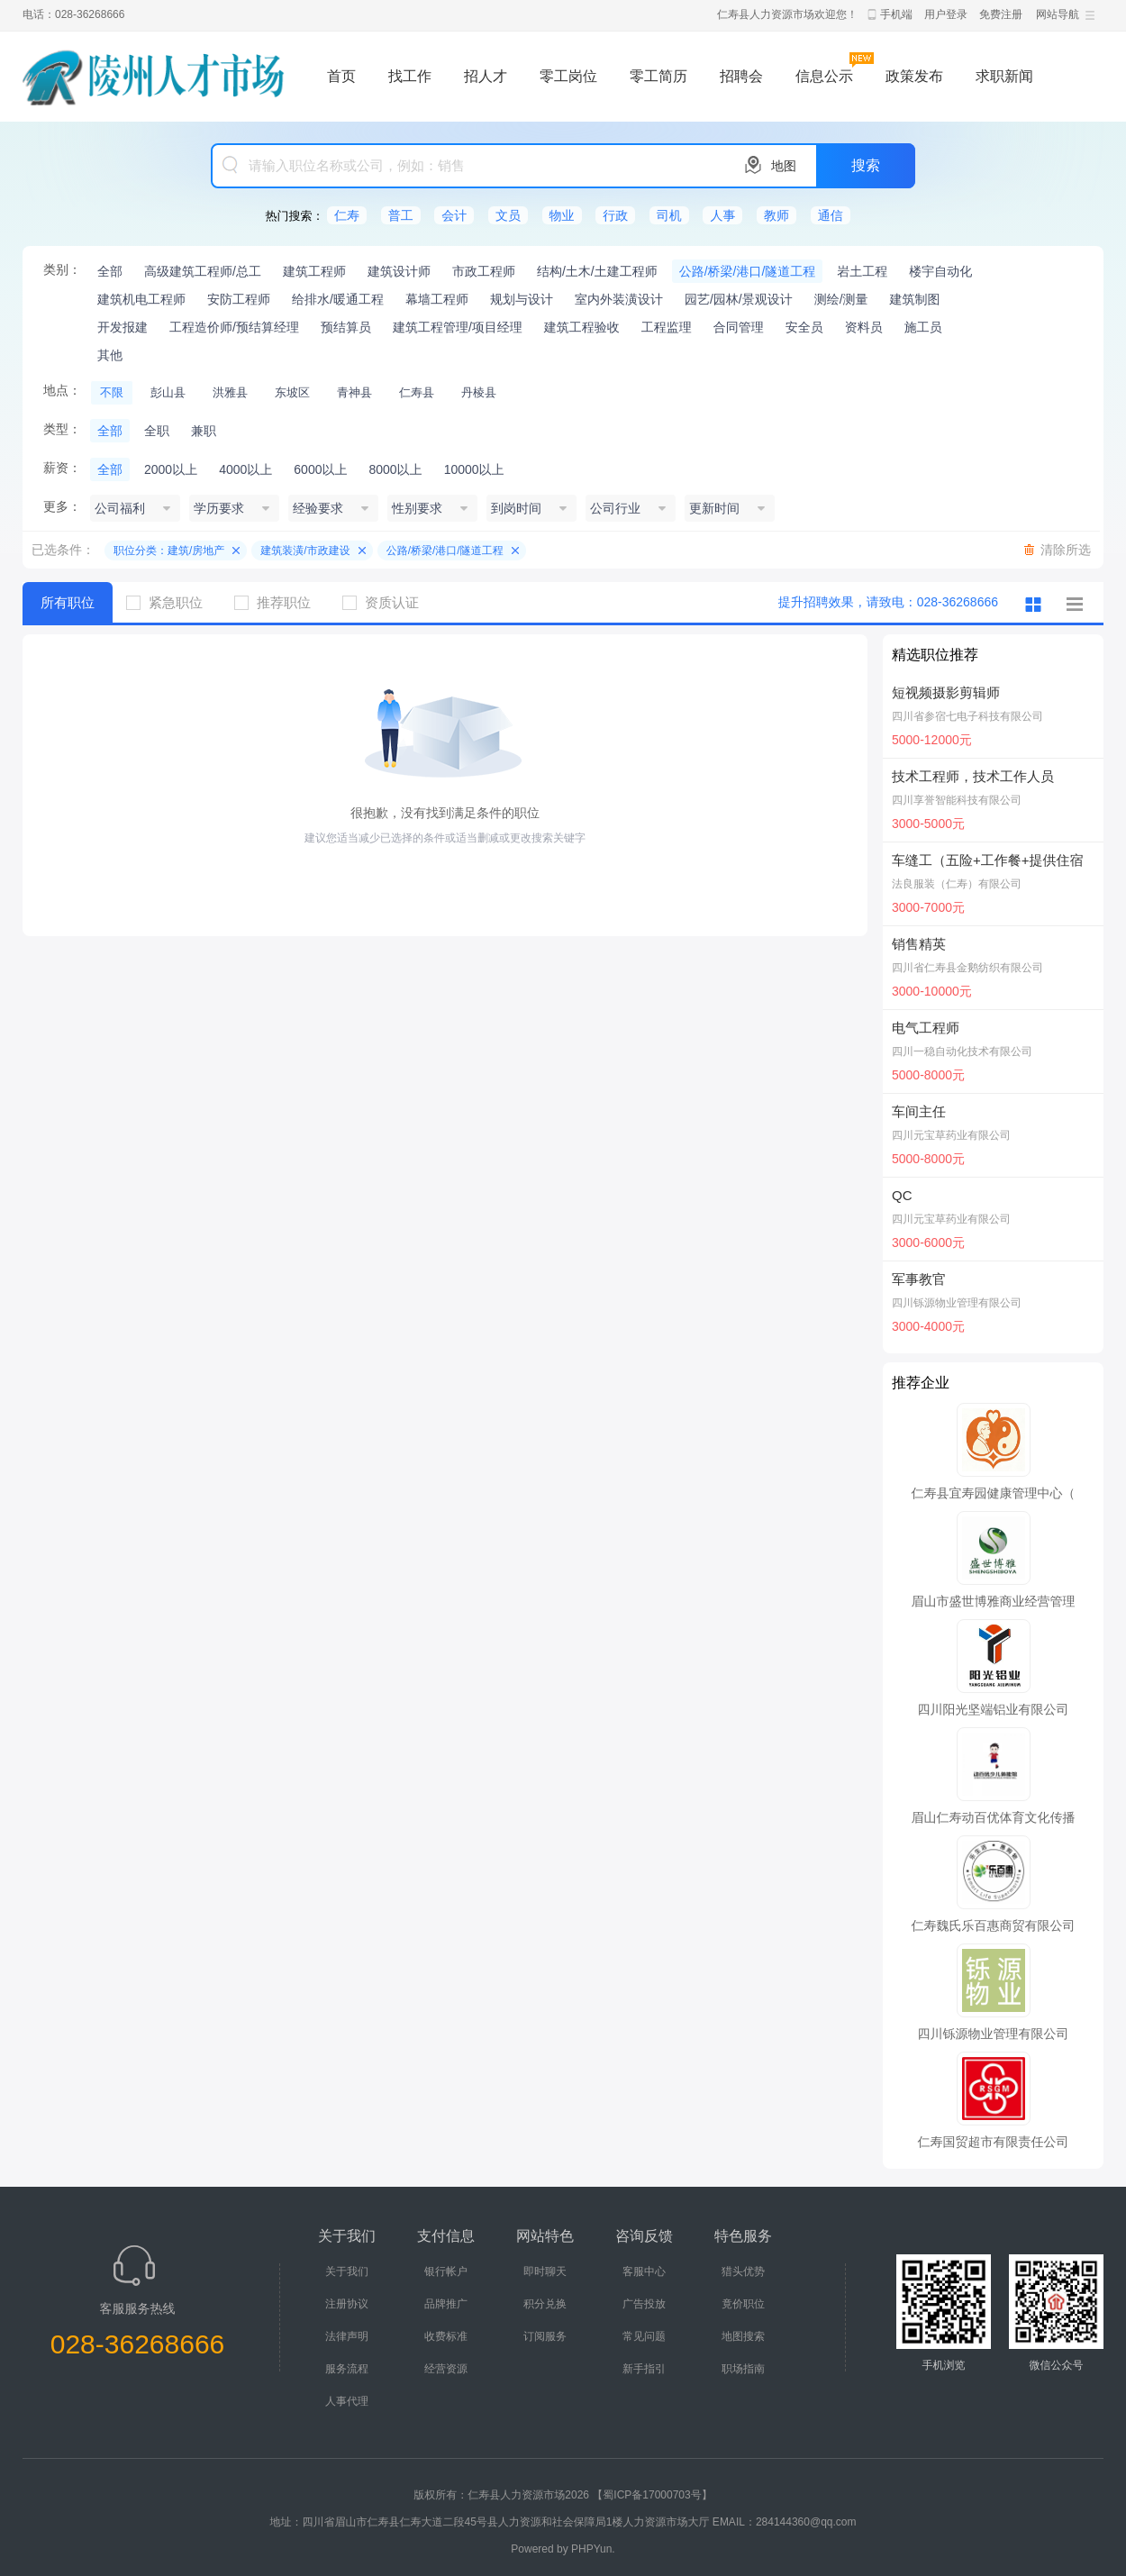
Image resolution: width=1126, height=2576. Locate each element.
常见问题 (644, 2336)
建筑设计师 (399, 271)
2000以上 (170, 469)
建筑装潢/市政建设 (305, 550)
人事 (722, 215)
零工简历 (658, 76)
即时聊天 (545, 2271)
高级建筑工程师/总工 (202, 271)
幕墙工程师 (436, 299)
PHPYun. (593, 2549)
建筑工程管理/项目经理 (457, 327)
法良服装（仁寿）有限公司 (957, 884)
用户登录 (945, 14)
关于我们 (346, 2271)
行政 (615, 215)
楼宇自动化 (940, 271)
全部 (110, 271)
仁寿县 (416, 392)
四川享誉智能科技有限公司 (957, 800)
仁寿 (346, 215)
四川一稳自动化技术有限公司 (962, 1051)
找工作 (409, 76)
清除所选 (1065, 549)
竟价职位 (743, 2304)
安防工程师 (238, 299)
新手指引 (644, 2368)
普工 (400, 215)
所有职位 (68, 602)
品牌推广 (446, 2304)
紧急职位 (171, 602)
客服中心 (644, 2271)
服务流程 (346, 2368)
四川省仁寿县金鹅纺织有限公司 (967, 967)
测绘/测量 (841, 299)
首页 (341, 76)
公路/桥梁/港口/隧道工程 (747, 271)
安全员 (804, 327)
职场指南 (743, 2368)
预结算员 (346, 327)
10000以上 (474, 469)
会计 (454, 215)
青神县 (354, 392)
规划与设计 (521, 299)
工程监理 (666, 327)
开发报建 (122, 327)
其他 (110, 355)
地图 (783, 166)
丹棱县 (478, 392)
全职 (156, 430)
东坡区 (292, 392)
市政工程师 (483, 271)
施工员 (923, 327)
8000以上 (395, 469)
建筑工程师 (314, 271)
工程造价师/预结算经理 (234, 327)
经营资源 (446, 2368)
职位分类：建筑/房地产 (169, 550)
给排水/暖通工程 (338, 299)
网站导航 (1057, 14)
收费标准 (446, 2336)
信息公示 (824, 76)
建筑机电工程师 (141, 299)
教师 (776, 215)
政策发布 (914, 76)
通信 (830, 215)
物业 (562, 215)
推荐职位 (279, 602)
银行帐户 (446, 2271)
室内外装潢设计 (619, 299)
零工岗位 (568, 76)
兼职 (203, 430)
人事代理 (346, 2401)
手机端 (896, 14)
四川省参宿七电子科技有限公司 (967, 716)
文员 (508, 215)
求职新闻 (1004, 76)
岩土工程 (862, 271)
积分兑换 (545, 2304)
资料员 (864, 327)
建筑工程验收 (582, 327)
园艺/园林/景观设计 (739, 299)
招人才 (485, 76)
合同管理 (738, 327)
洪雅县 (230, 392)
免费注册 (1000, 14)
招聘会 (741, 76)
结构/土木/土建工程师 (597, 271)
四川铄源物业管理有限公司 (957, 1303)
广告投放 (644, 2304)
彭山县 (168, 392)
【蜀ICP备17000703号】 (652, 2495)
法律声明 (346, 2336)
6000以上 (320, 469)
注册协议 (346, 2304)
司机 (669, 215)
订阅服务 (545, 2336)
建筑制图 (915, 299)
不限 (111, 392)
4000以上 (245, 469)
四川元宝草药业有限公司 (951, 1135)
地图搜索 (743, 2336)
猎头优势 (743, 2271)
